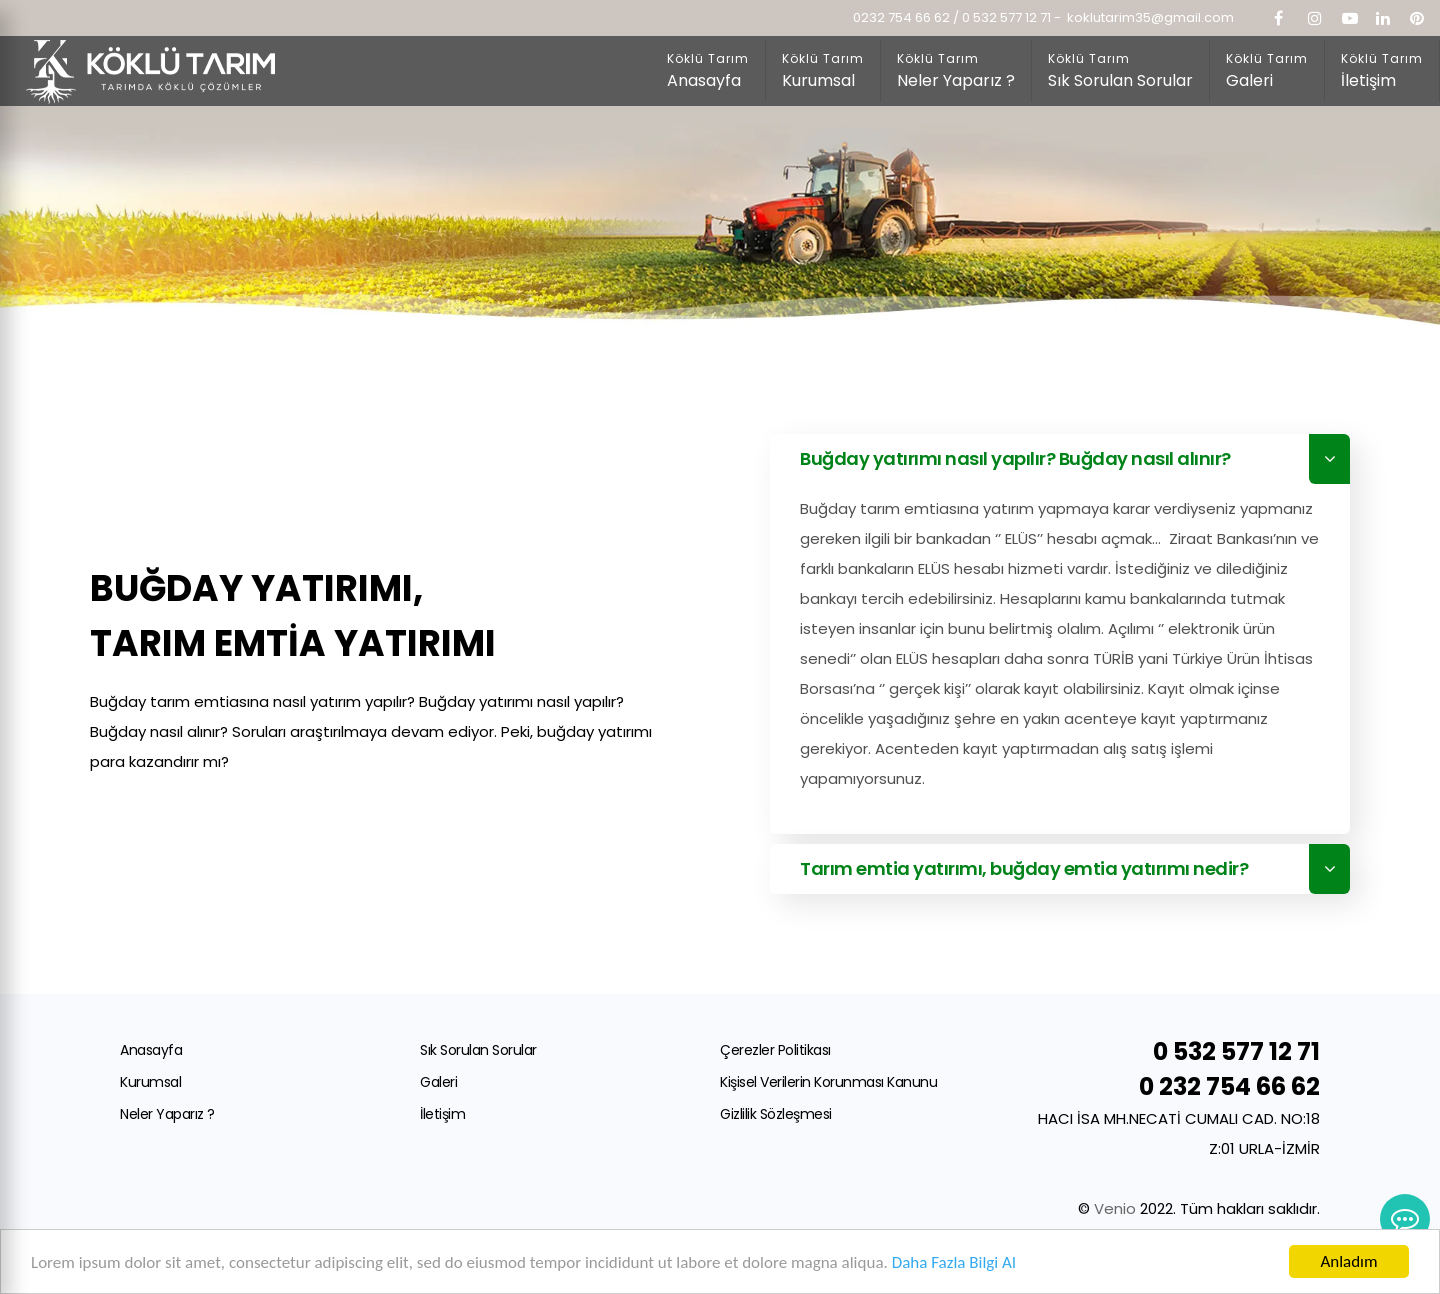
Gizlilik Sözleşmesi (776, 1114)
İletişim (442, 1114)
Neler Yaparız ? (167, 1114)
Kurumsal (150, 1082)
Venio (1117, 1208)
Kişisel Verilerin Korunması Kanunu (828, 1082)
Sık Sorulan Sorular (478, 1050)
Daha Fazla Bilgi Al (954, 1262)
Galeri (438, 1082)
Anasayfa (151, 1050)
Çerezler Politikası (775, 1050)
